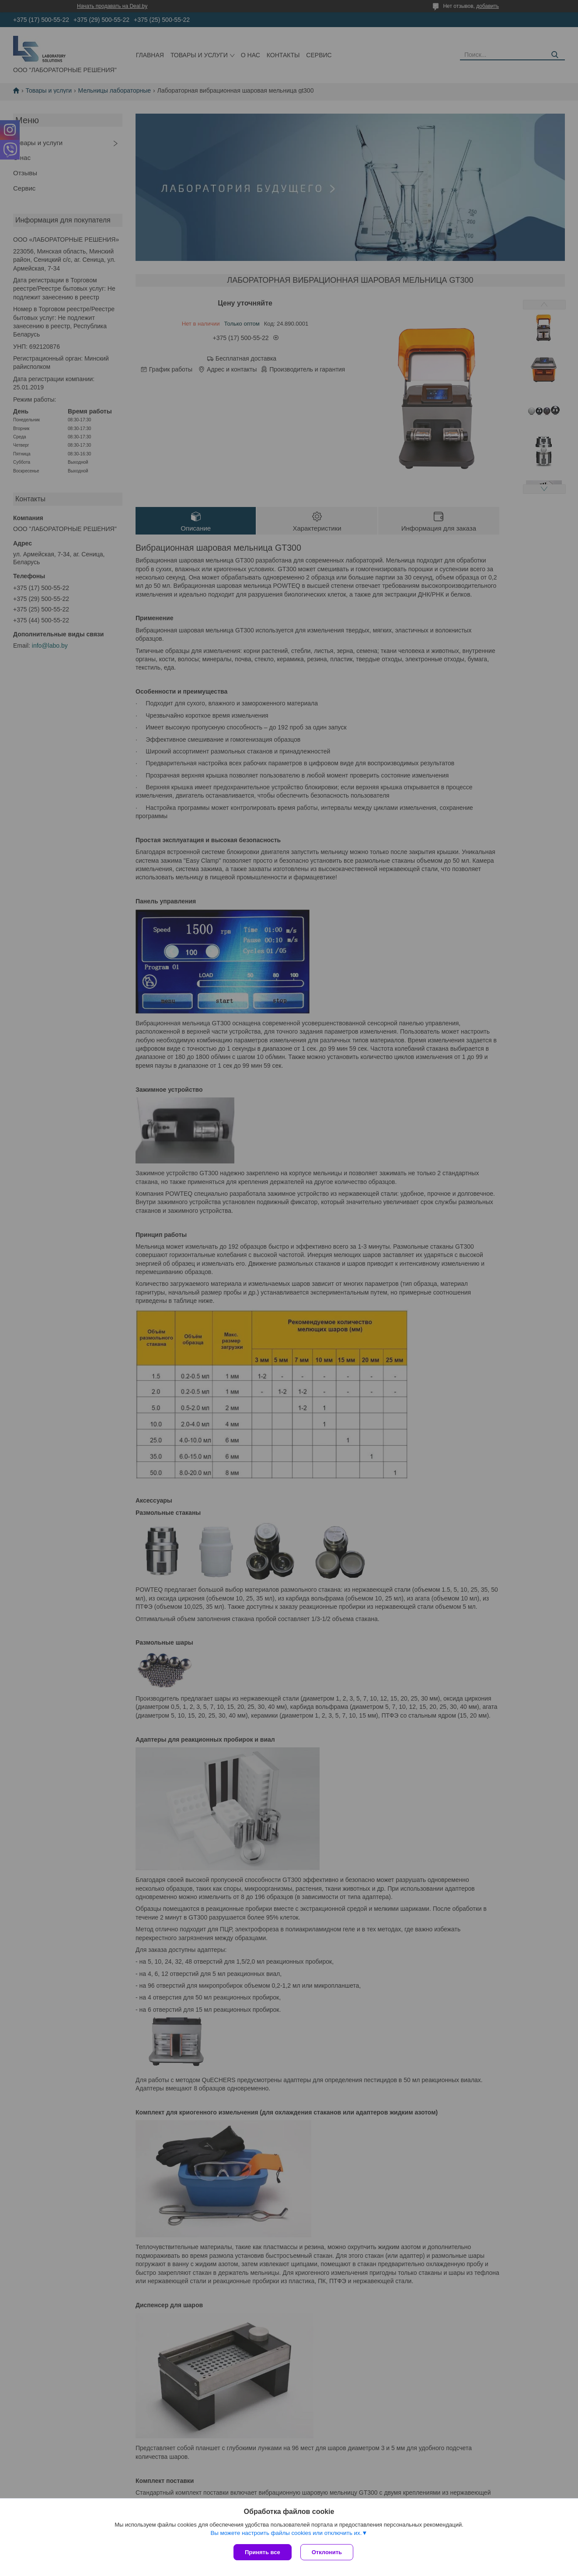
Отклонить (327, 2552)
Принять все (262, 2552)
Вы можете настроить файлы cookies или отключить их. (286, 2533)
